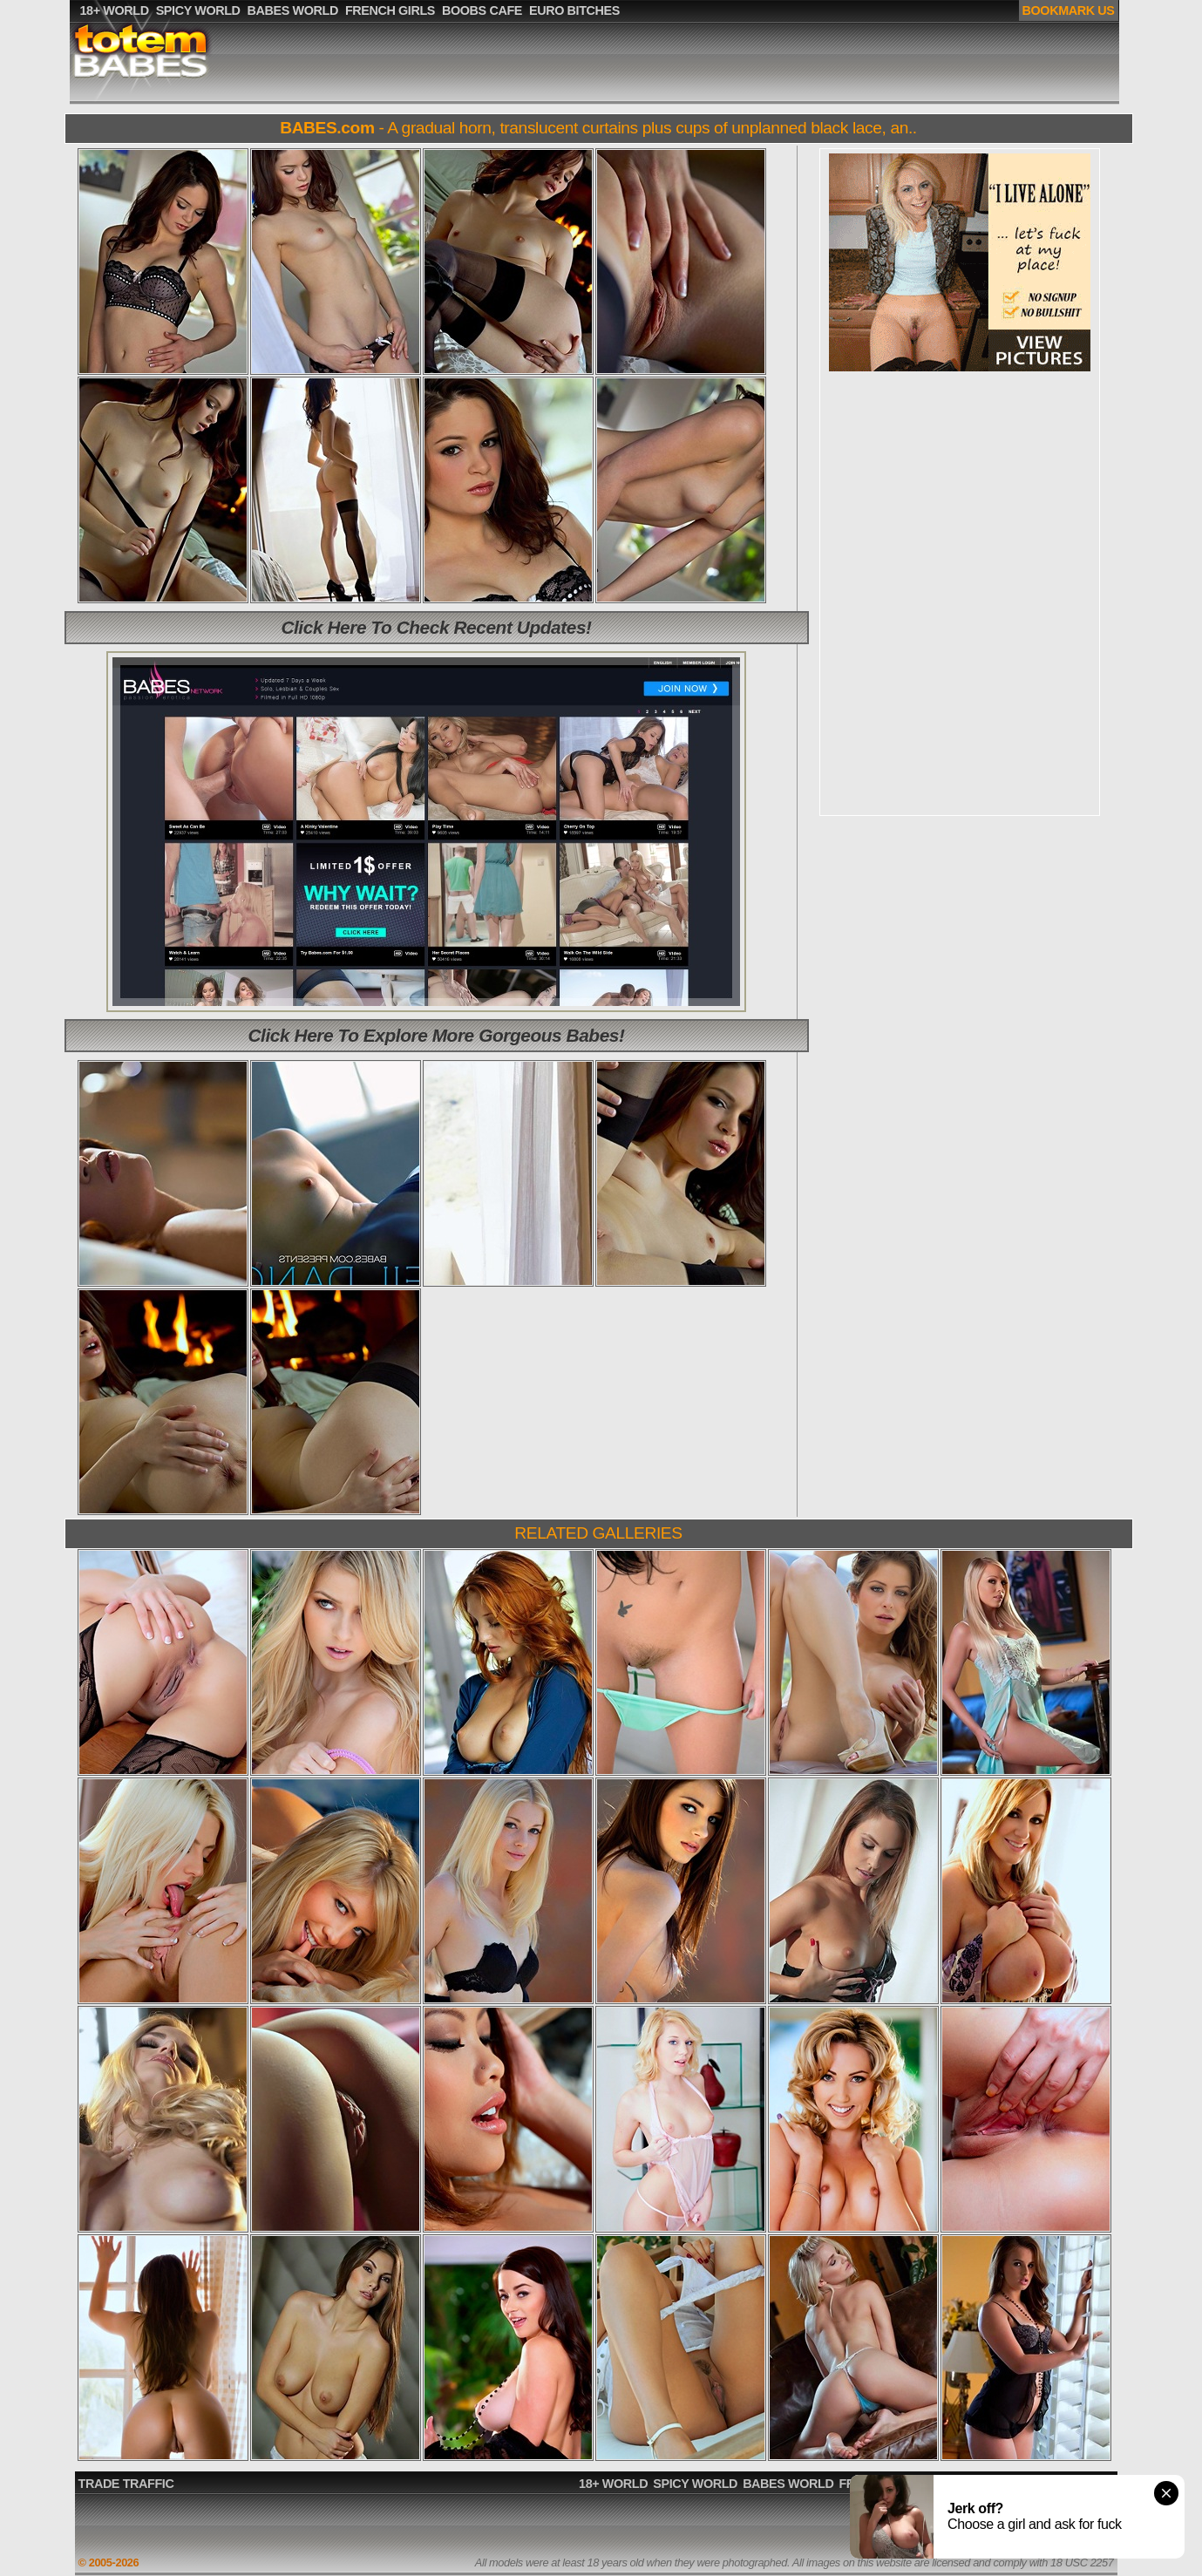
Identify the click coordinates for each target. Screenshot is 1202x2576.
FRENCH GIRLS (883, 2484)
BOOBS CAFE (974, 2484)
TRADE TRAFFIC (126, 2484)
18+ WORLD (613, 2484)
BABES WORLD (788, 2484)
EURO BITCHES (1065, 2484)
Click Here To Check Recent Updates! (436, 627)
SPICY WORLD (695, 2484)
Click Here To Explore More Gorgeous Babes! (436, 1035)
